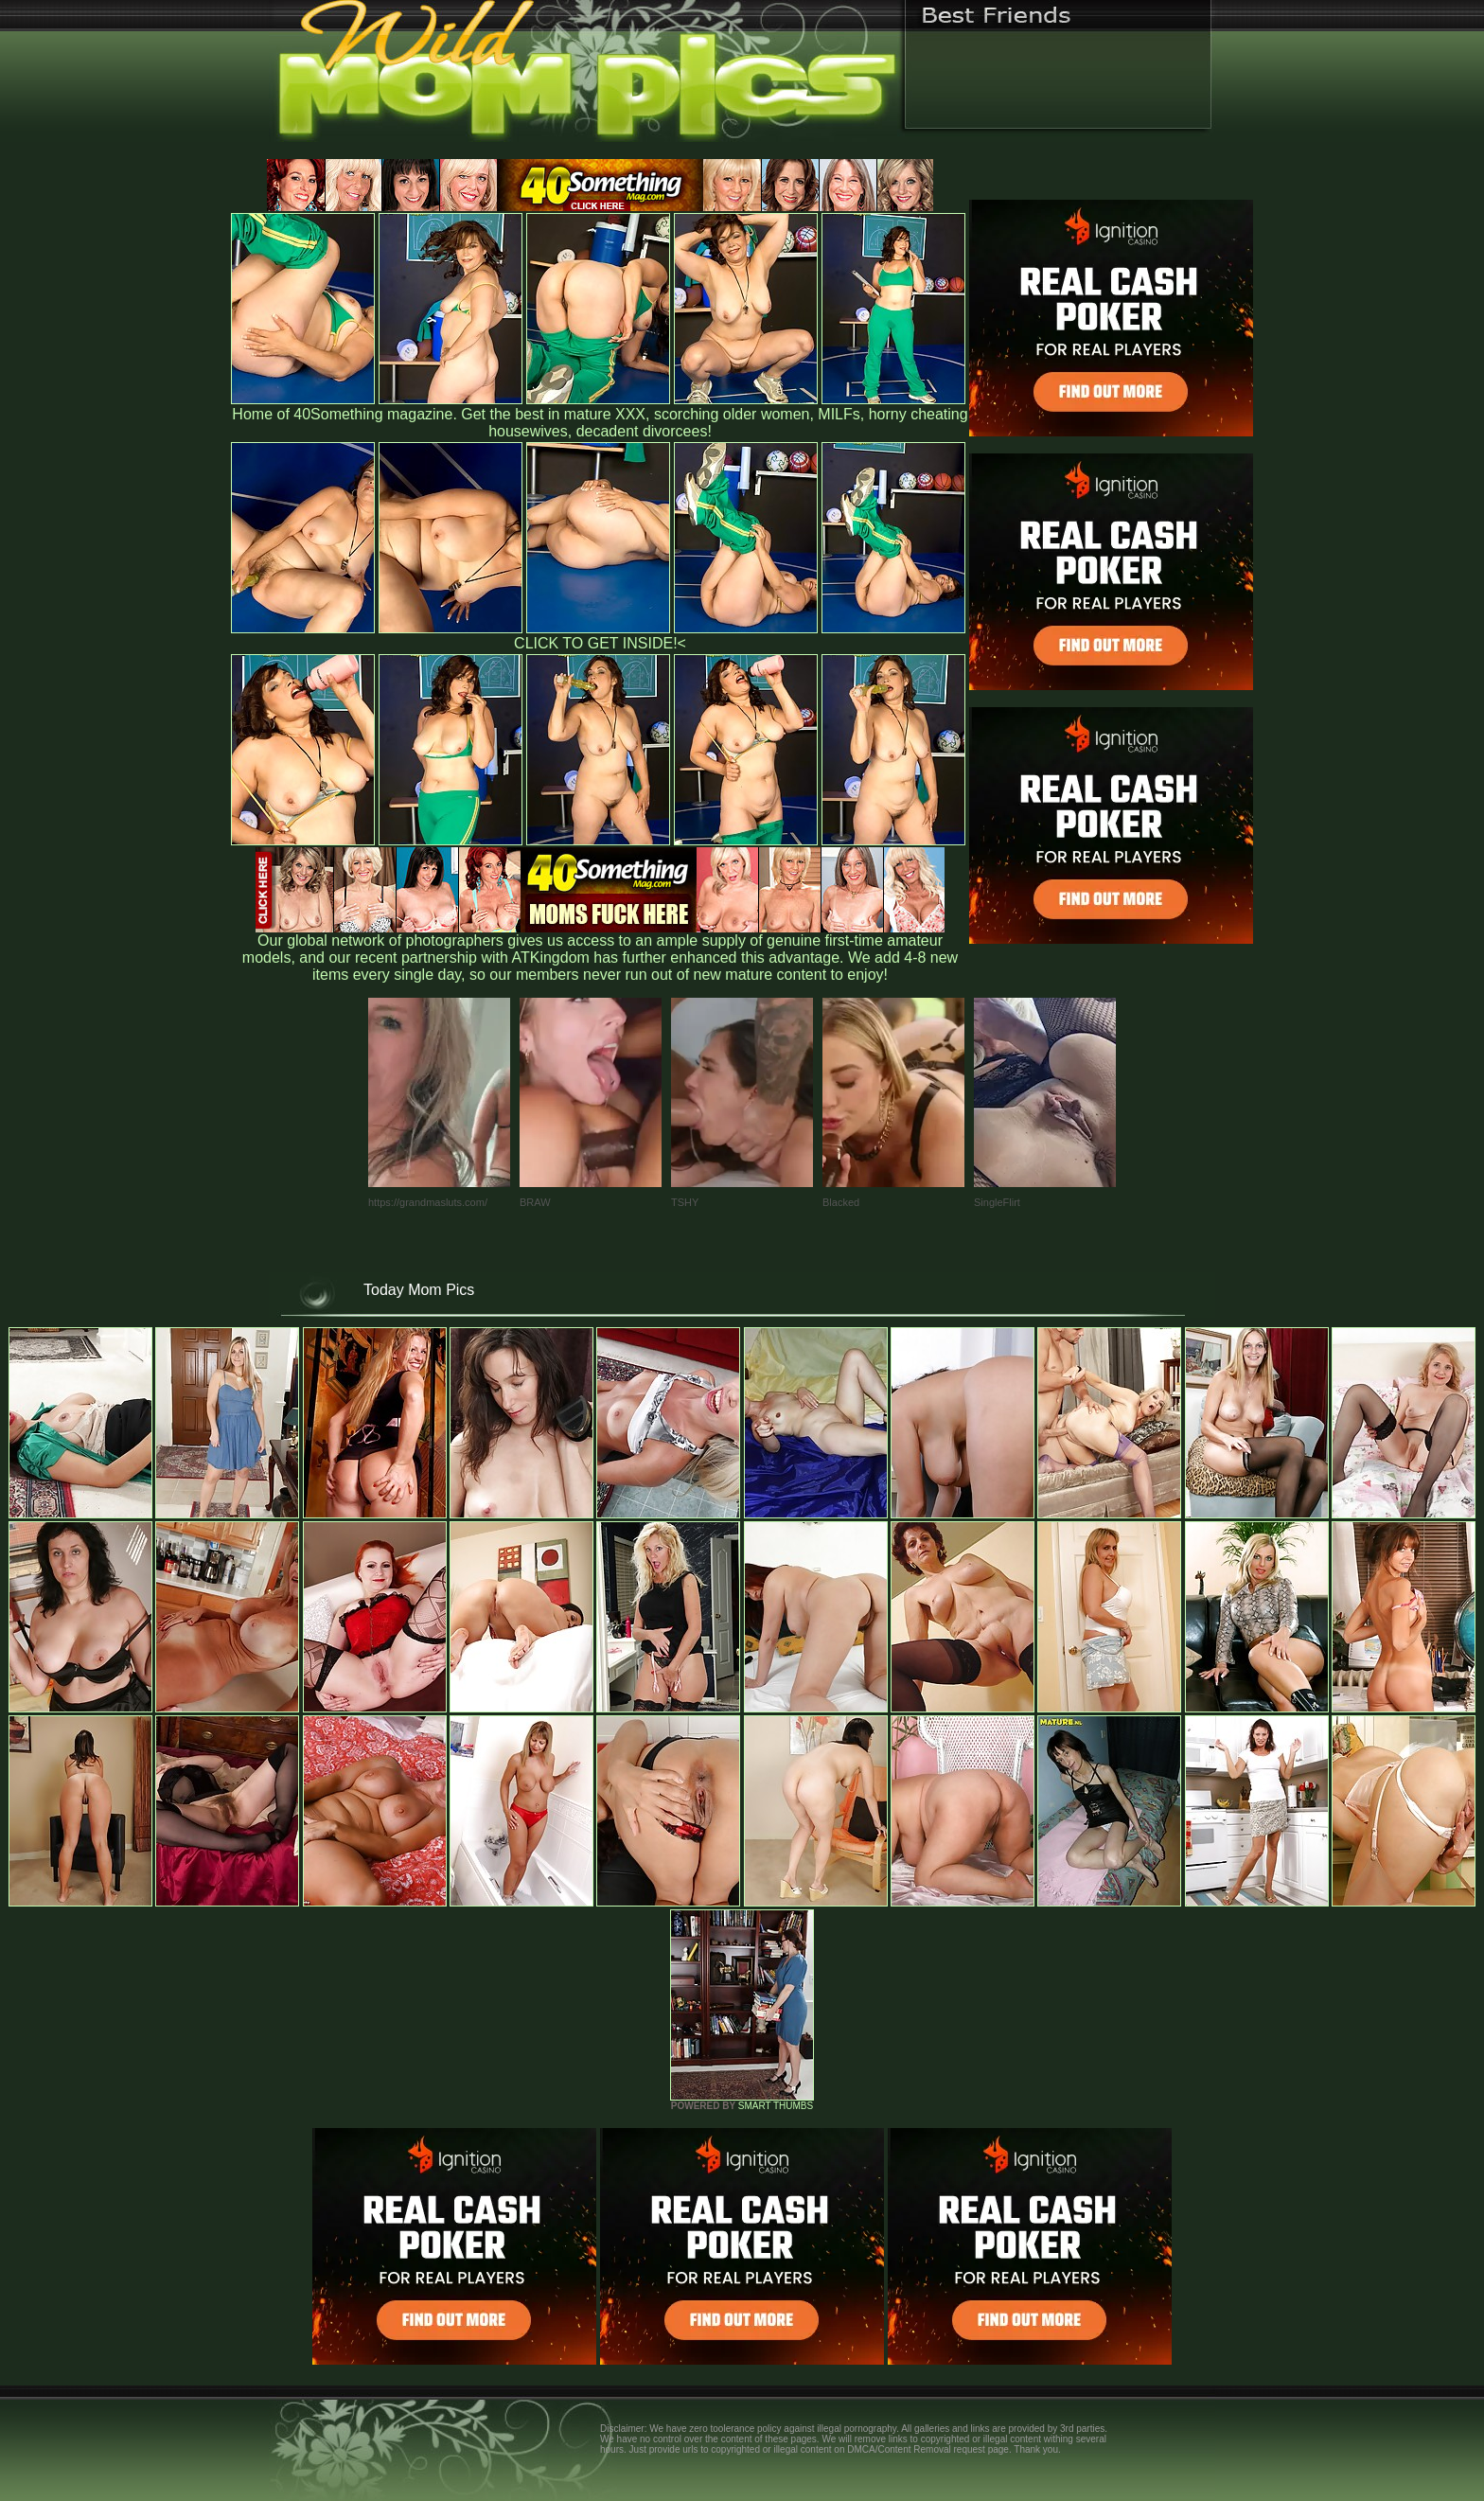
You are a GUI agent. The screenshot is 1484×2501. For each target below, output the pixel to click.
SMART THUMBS (775, 2106)
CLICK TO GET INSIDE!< (600, 643)
